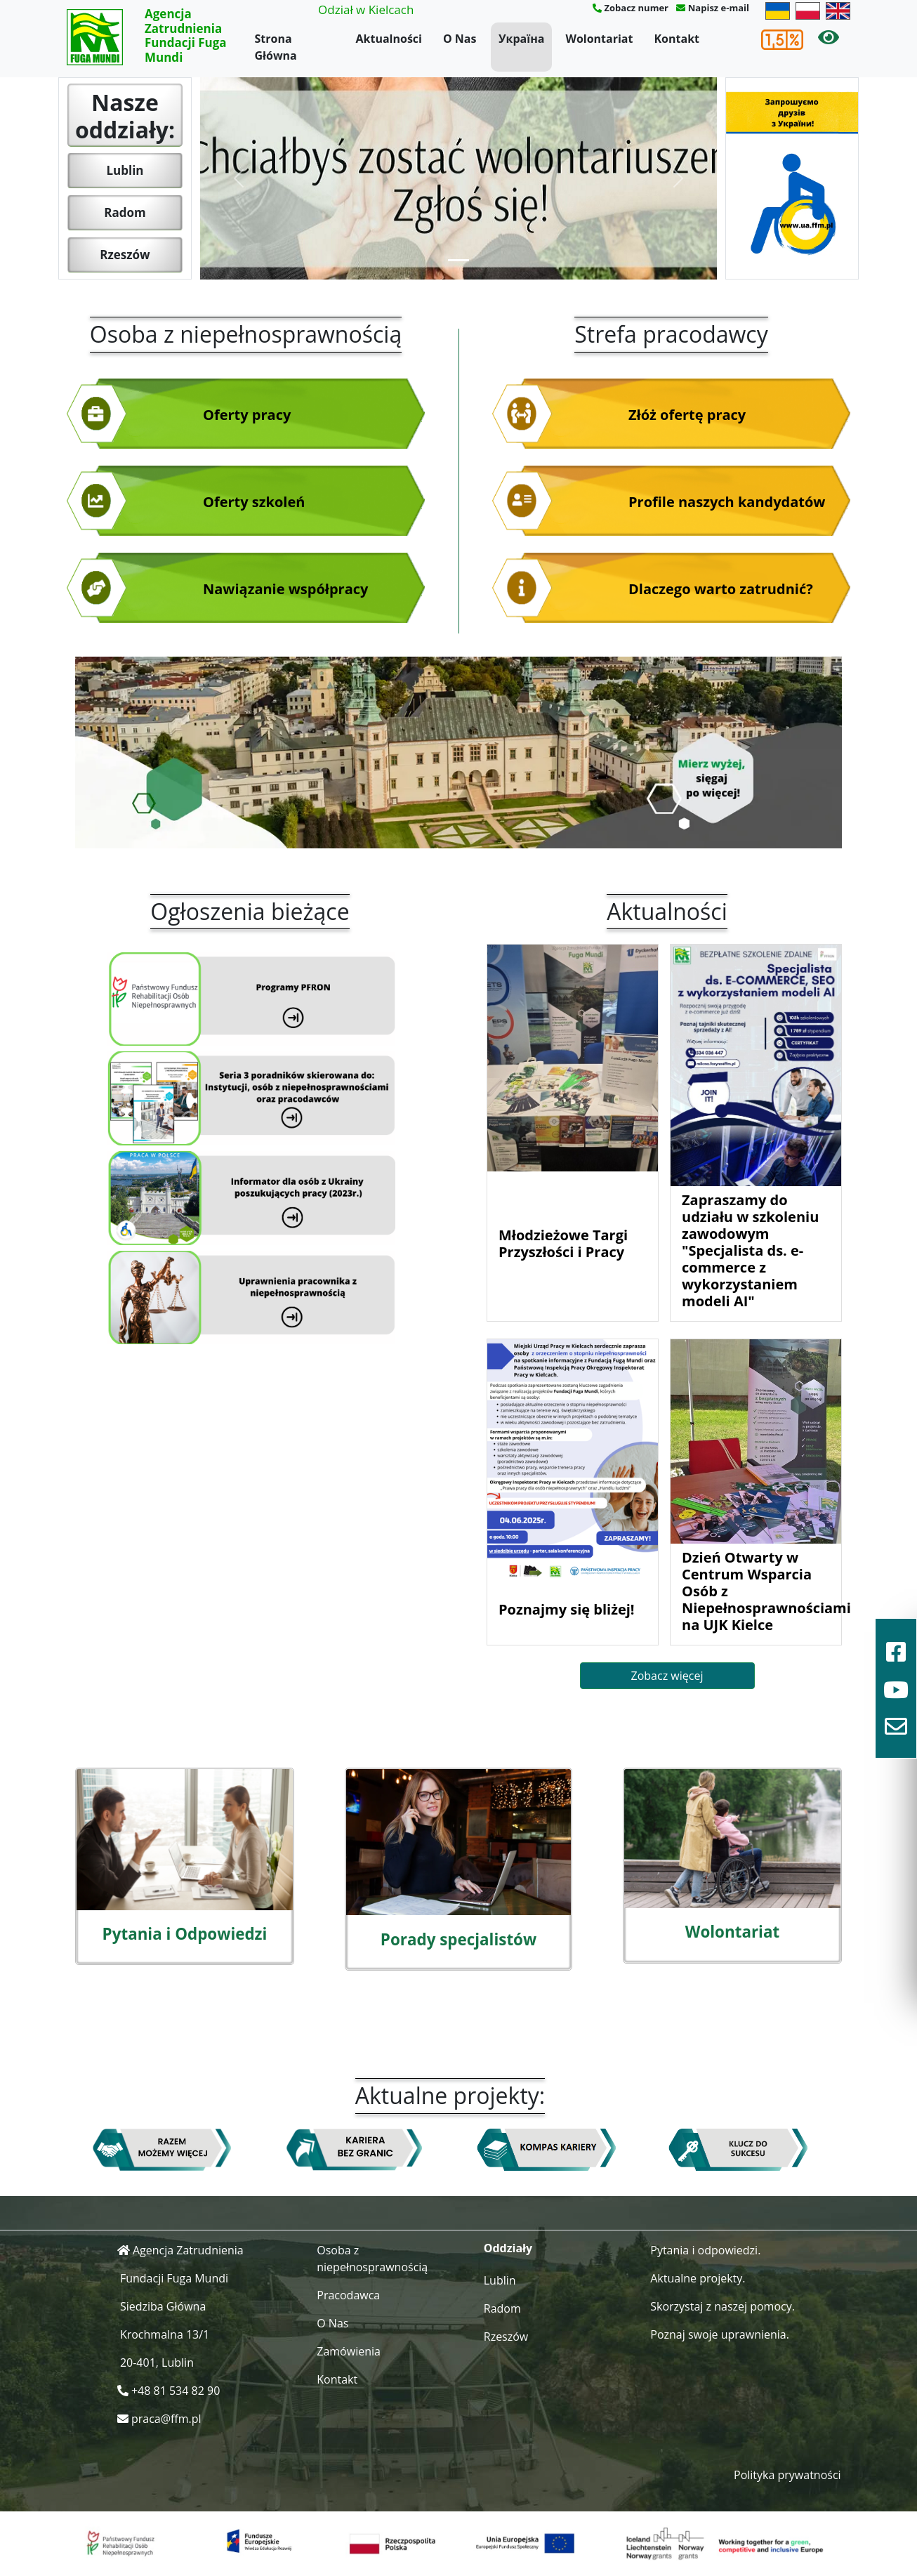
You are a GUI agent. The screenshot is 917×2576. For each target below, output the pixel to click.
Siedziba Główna (163, 2306)
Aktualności (389, 38)
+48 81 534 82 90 (175, 2390)
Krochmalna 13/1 (164, 2334)
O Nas (460, 38)
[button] (238, 178)
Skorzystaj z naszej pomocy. (722, 2306)
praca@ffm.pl (166, 2418)
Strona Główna (276, 47)
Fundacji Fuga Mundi (174, 2278)
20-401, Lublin (157, 2362)
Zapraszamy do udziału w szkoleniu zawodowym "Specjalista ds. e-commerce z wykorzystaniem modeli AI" (750, 1250)
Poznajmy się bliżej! (567, 1609)
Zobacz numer (636, 7)
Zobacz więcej (667, 1675)
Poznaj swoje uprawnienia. (719, 2334)
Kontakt (676, 38)
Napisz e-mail (718, 7)
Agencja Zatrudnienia (188, 2250)
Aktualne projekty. (697, 2278)
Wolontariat (599, 38)
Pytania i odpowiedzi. (705, 2250)
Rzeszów (125, 255)
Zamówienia (349, 2351)
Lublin (124, 170)
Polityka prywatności (787, 2475)
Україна (521, 38)
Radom (124, 212)
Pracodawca (348, 2295)
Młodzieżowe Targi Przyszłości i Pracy (563, 1243)
